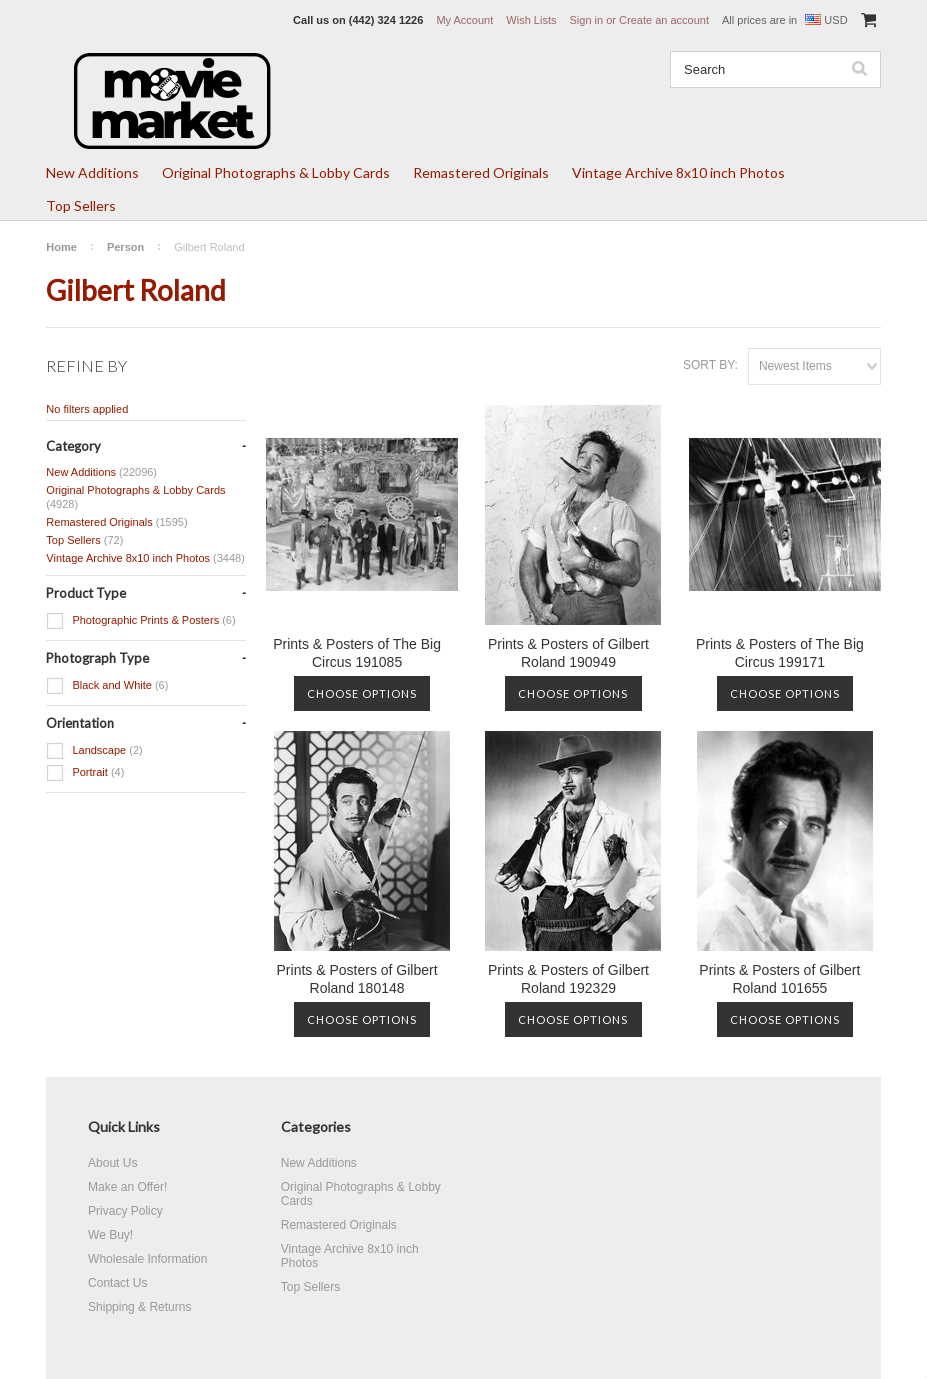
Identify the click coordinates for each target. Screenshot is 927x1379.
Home (61, 247)
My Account (464, 20)
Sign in (587, 20)
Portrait (85, 773)
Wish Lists (531, 20)
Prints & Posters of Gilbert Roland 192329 (568, 979)
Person (125, 247)
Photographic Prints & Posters (140, 621)
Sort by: (710, 365)
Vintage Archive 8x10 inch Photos (678, 172)
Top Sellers (81, 205)
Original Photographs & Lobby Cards (276, 172)
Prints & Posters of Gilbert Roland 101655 (779, 979)
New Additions (92, 172)
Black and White (107, 686)
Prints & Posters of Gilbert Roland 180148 (357, 979)
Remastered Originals (481, 172)
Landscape (94, 751)
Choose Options (362, 693)
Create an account (664, 20)
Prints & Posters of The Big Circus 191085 (357, 653)
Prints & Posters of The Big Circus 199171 (780, 653)
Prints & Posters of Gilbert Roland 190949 (568, 653)
